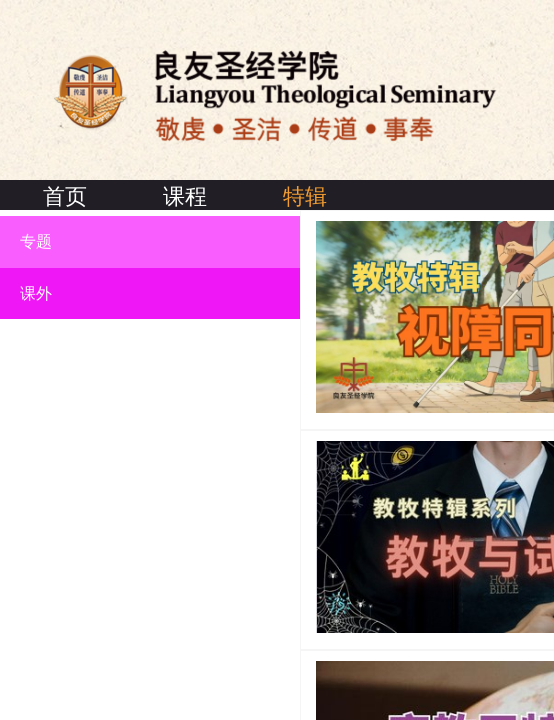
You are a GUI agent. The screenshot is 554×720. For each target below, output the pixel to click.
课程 (185, 196)
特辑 (305, 196)
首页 (65, 196)
